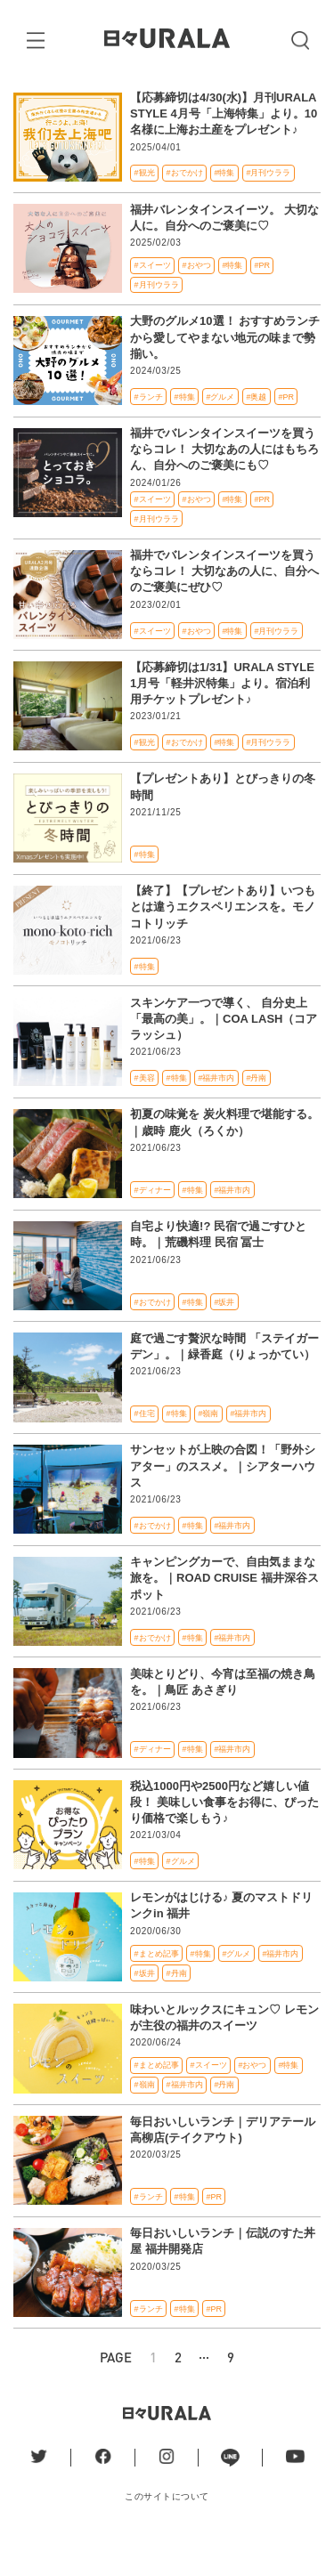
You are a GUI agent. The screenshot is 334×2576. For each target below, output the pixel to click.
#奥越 (256, 431)
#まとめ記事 (156, 1988)
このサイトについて (167, 2531)
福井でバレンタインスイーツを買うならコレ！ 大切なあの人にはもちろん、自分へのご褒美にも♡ (224, 483)
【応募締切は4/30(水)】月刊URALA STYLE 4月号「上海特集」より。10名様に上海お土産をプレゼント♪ (223, 148)
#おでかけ (185, 207)
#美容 (144, 1112)
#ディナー (152, 1224)
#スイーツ (152, 300)
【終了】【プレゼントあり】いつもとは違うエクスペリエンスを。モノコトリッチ (222, 941)
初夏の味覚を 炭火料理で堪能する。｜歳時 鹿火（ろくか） (224, 1157)
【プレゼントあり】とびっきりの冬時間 (222, 822)
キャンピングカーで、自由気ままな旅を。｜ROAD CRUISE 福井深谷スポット (224, 1612)
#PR (261, 300)
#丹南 (256, 1112)
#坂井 (225, 1337)
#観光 (144, 207)
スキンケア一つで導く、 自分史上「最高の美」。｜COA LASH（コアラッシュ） (223, 1053)
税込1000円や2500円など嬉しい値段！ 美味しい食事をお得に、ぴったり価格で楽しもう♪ (224, 1836)
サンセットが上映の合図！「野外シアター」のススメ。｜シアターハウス (222, 1501)
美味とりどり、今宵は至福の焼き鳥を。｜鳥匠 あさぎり (222, 1716)
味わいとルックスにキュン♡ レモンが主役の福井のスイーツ (224, 2052)
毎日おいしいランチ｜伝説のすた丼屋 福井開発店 (222, 2275)
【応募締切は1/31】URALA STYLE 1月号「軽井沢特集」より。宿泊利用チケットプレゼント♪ (222, 718)
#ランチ (148, 431)
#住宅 (144, 1448)
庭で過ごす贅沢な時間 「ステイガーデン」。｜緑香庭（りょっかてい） (224, 1381)
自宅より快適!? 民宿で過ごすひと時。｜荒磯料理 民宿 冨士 (218, 1269)
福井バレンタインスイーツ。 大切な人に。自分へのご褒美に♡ (224, 252)
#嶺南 (209, 1448)
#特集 (225, 207)
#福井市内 (217, 1112)
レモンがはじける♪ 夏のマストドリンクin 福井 (221, 1940)
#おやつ (197, 300)
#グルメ (221, 431)
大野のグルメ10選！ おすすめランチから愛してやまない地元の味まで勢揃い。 (225, 371)
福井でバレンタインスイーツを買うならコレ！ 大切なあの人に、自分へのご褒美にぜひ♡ (224, 605)
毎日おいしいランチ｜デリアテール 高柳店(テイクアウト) (222, 2164)
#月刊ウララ (268, 207)
